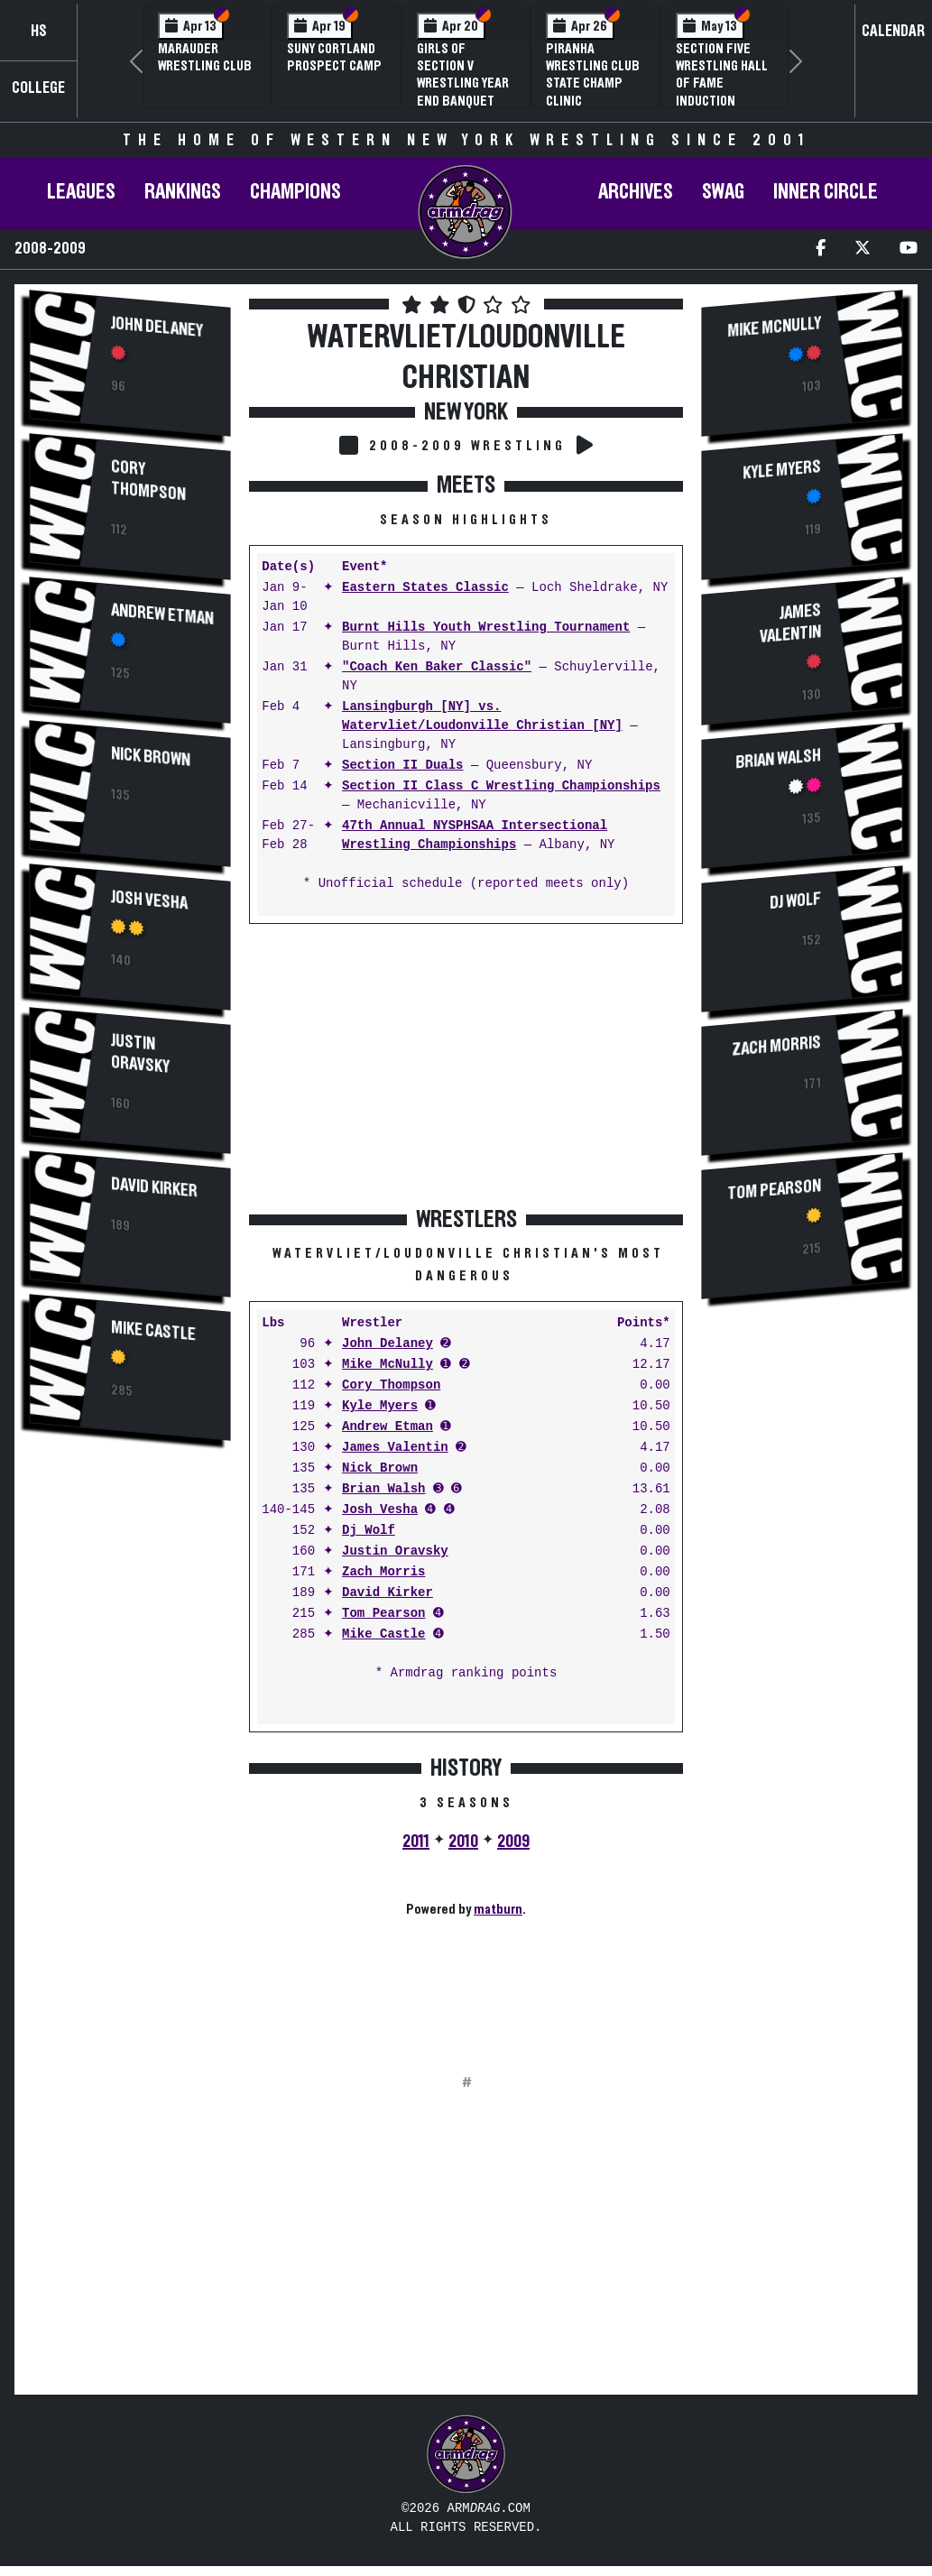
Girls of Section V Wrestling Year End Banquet (463, 75)
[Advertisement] (130, 1760)
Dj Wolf (368, 1530)
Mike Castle (153, 1331)
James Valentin (395, 1447)
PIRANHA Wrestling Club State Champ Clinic (593, 75)
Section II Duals (402, 765)
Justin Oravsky (140, 1054)
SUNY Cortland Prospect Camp (334, 57)
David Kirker (154, 1187)
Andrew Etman (162, 613)
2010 (463, 1842)
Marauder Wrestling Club (205, 57)
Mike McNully (387, 1364)
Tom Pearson (383, 1613)
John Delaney (157, 327)
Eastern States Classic (425, 587)
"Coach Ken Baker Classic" (436, 667)
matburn (498, 1909)
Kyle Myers (380, 1406)
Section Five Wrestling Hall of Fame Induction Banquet (722, 83)
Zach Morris (383, 1572)
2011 (415, 1842)
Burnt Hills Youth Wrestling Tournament (486, 627)
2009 (513, 1842)
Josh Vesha (149, 900)
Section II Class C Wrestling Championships (501, 786)
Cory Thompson (148, 479)
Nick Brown (150, 757)
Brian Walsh (383, 1489)
